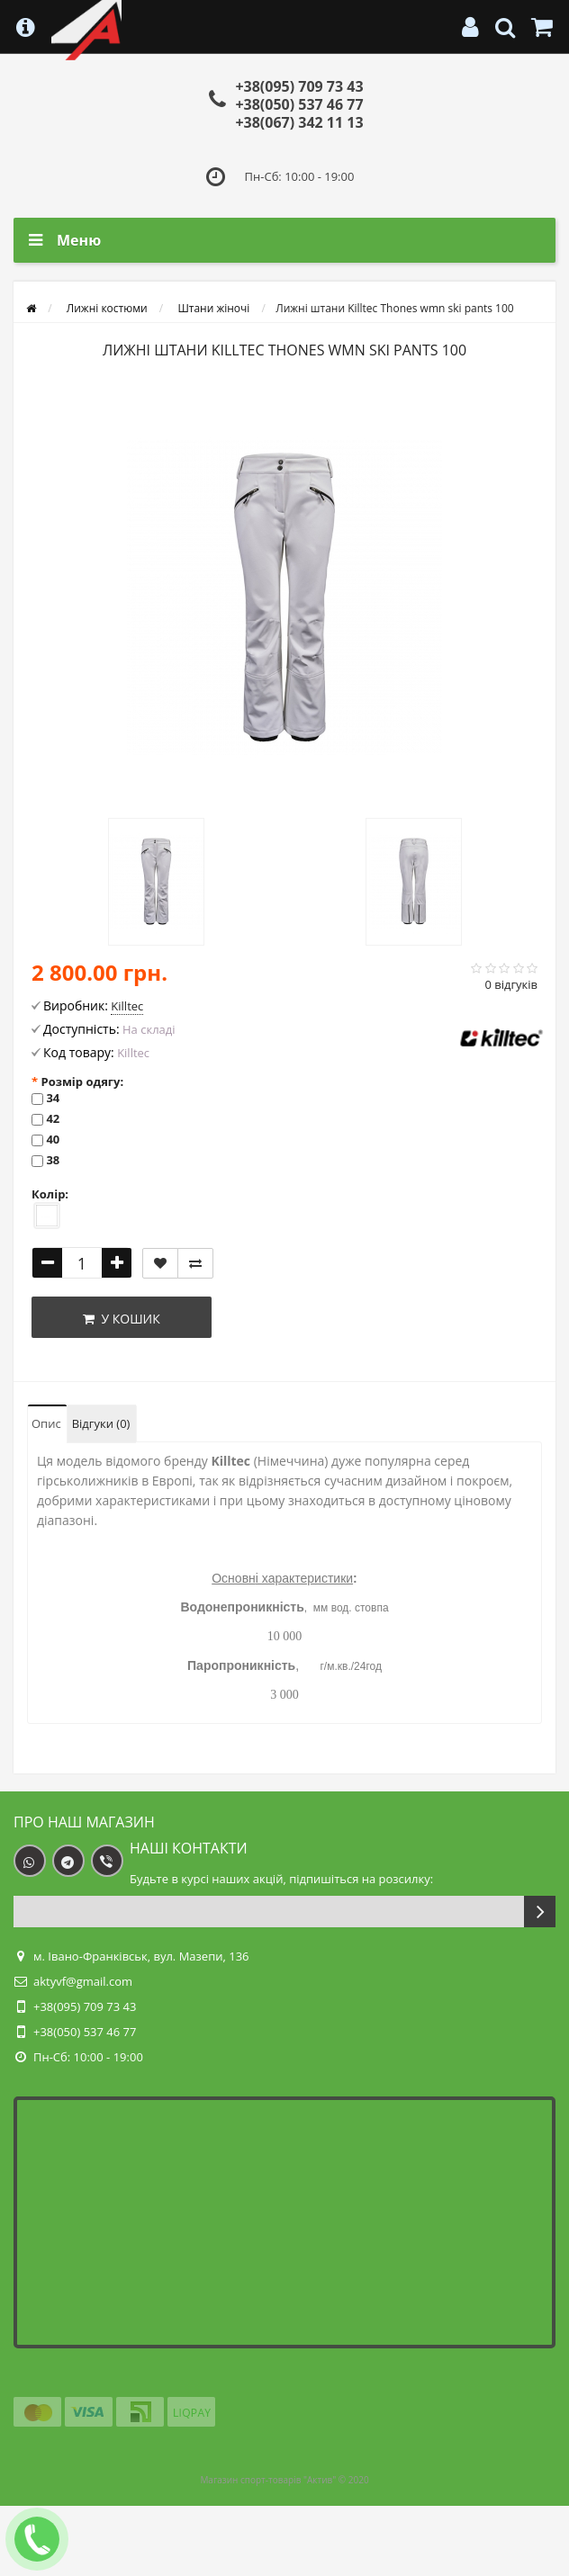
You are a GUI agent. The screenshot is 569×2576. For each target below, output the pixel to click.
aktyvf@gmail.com (82, 1981)
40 (52, 1139)
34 (52, 1098)
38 (52, 1160)
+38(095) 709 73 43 (299, 86)
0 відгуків (510, 984)
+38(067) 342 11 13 (299, 122)
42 (52, 1118)
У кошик (121, 1318)
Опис (46, 1423)
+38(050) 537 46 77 (299, 104)
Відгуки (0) (101, 1423)
